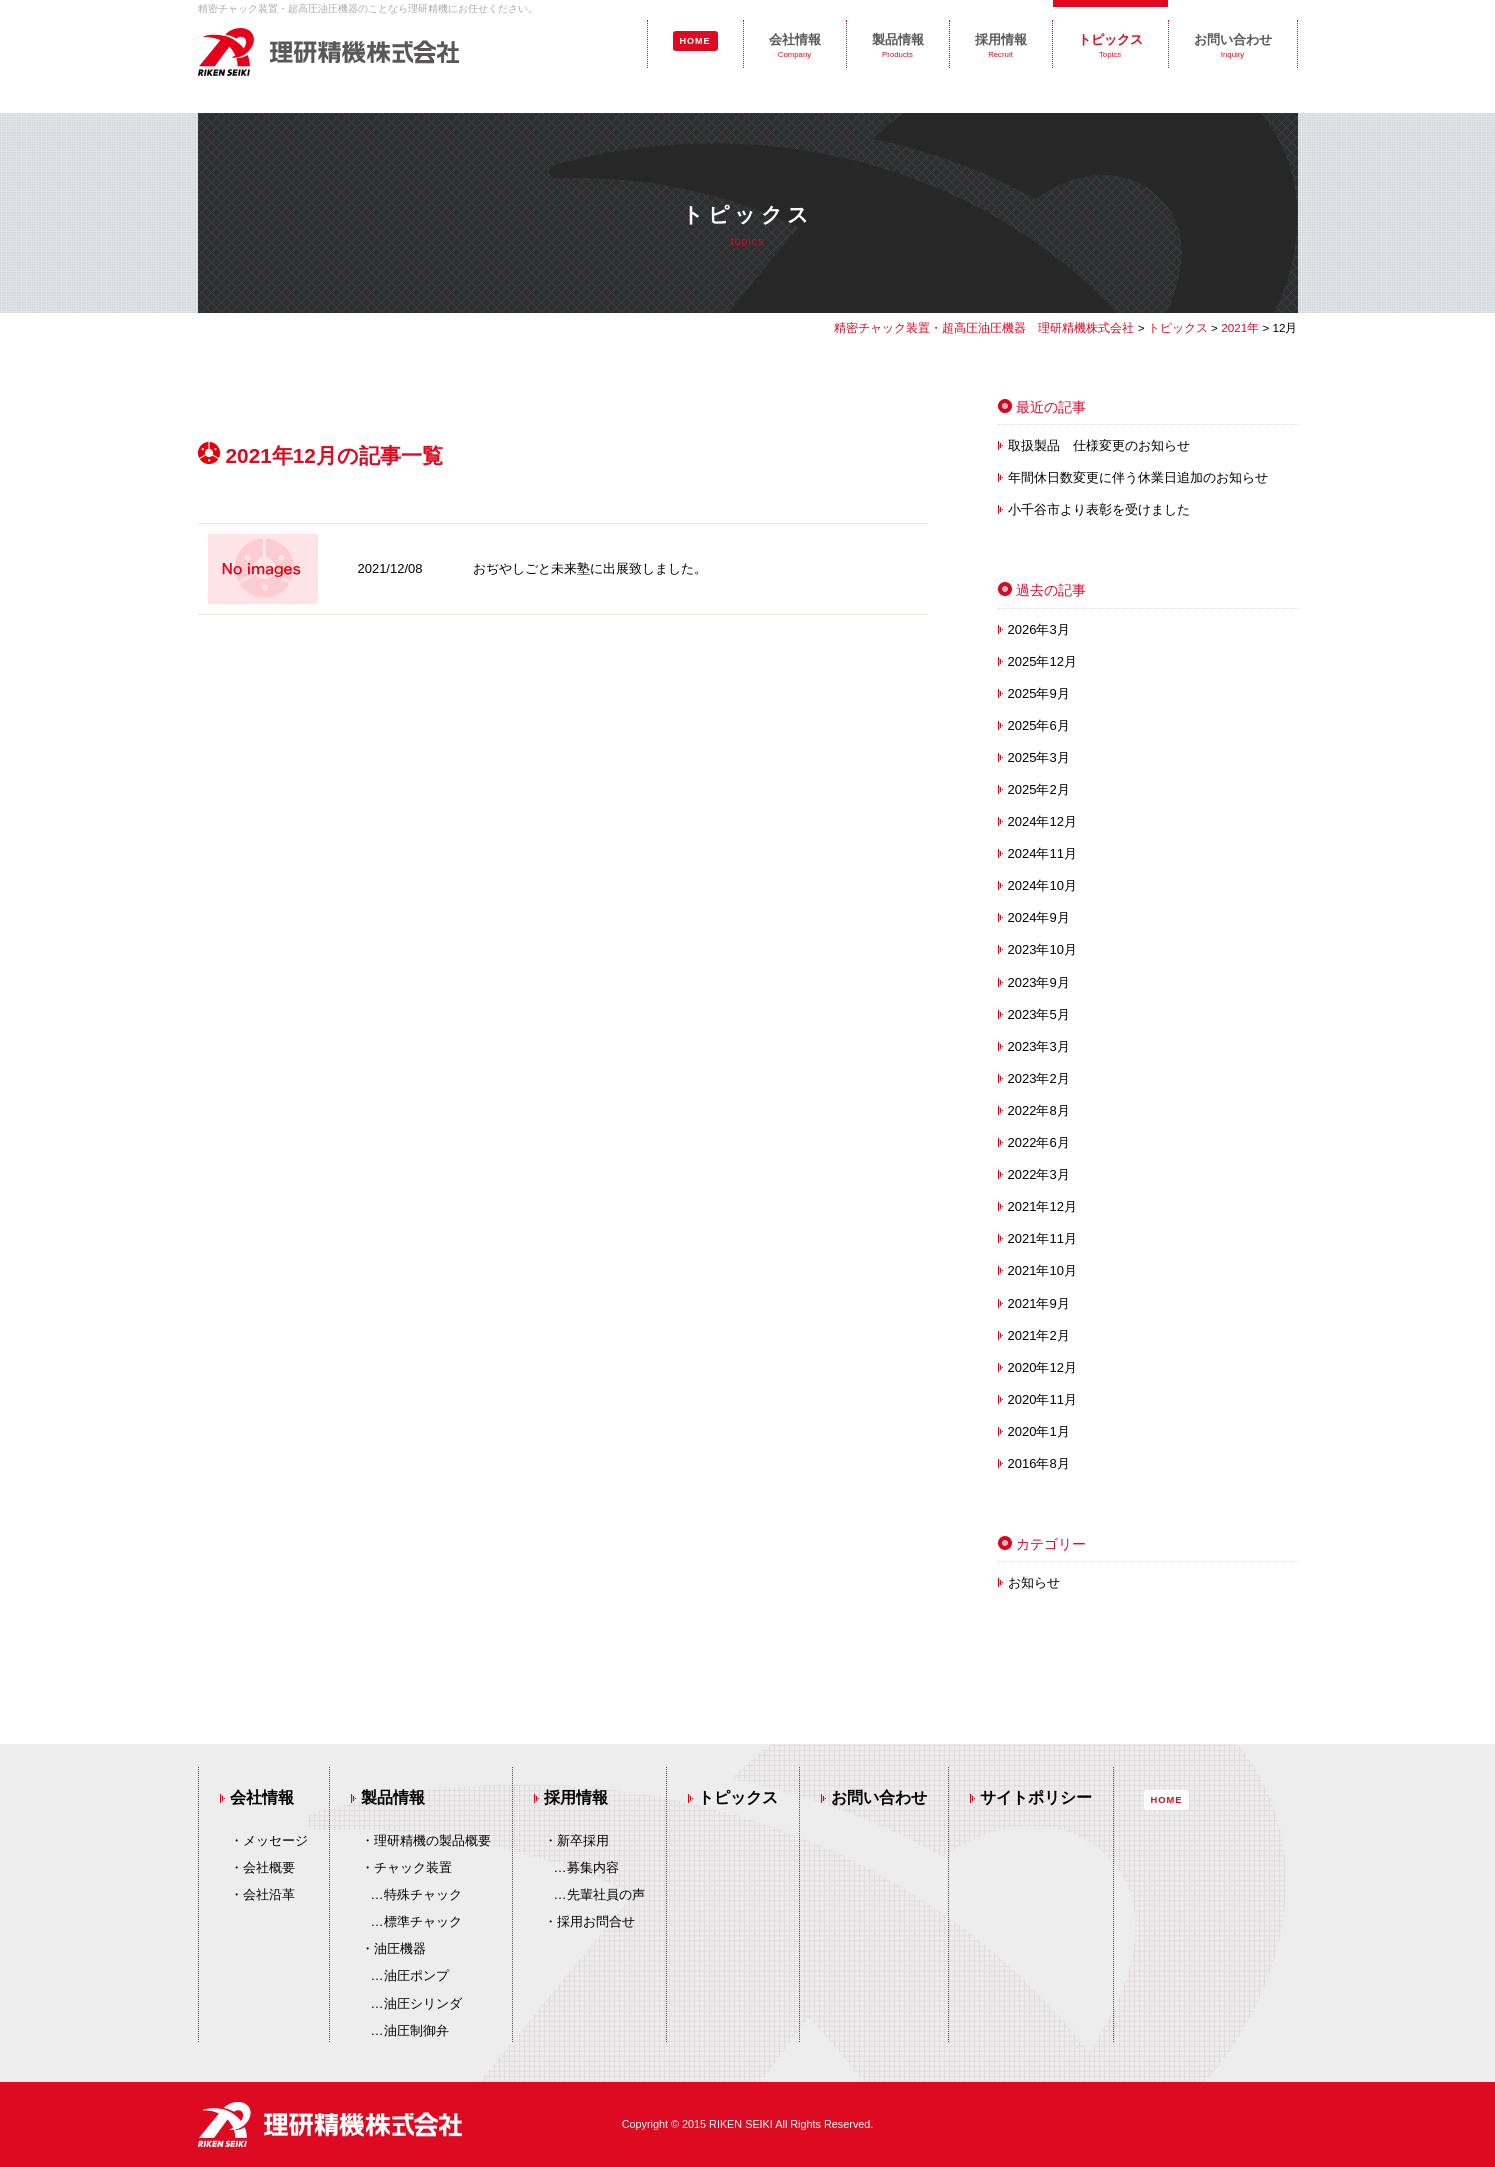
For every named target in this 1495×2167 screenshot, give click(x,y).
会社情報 (795, 45)
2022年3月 (1039, 1174)
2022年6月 (1039, 1142)
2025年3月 (1039, 757)
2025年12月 (1042, 661)
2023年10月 (1042, 949)
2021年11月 (1042, 1238)
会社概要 (269, 1867)
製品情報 (898, 45)
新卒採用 (583, 1840)
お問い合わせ (1233, 45)
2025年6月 (1039, 725)
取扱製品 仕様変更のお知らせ (1099, 445)
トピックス (1110, 45)
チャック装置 (413, 1867)
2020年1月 (1039, 1431)
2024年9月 (1039, 917)
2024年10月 (1042, 885)
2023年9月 (1039, 982)
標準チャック (423, 1921)
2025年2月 (1039, 789)
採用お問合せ (596, 1921)
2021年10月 (1042, 1270)
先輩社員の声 (606, 1894)
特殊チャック (423, 1894)
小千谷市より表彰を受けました (1099, 509)
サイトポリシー (1036, 1797)
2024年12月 (1042, 821)
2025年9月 (1039, 693)
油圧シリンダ (423, 2003)
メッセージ (275, 1840)
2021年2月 (1039, 1335)
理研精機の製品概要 (432, 1840)
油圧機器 (400, 1948)
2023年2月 (1039, 1078)
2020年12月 (1042, 1367)
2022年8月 (1039, 1110)
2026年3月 (1039, 629)
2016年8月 (1039, 1463)
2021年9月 (1039, 1303)
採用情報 (1001, 45)
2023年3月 (1039, 1046)
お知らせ (1034, 1582)
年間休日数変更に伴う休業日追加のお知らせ (1138, 477)
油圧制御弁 (416, 2030)
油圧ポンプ (416, 1975)
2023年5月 (1039, 1014)
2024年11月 (1042, 853)
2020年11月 (1042, 1399)
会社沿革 (269, 1894)
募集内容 (593, 1867)
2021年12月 (1042, 1206)
